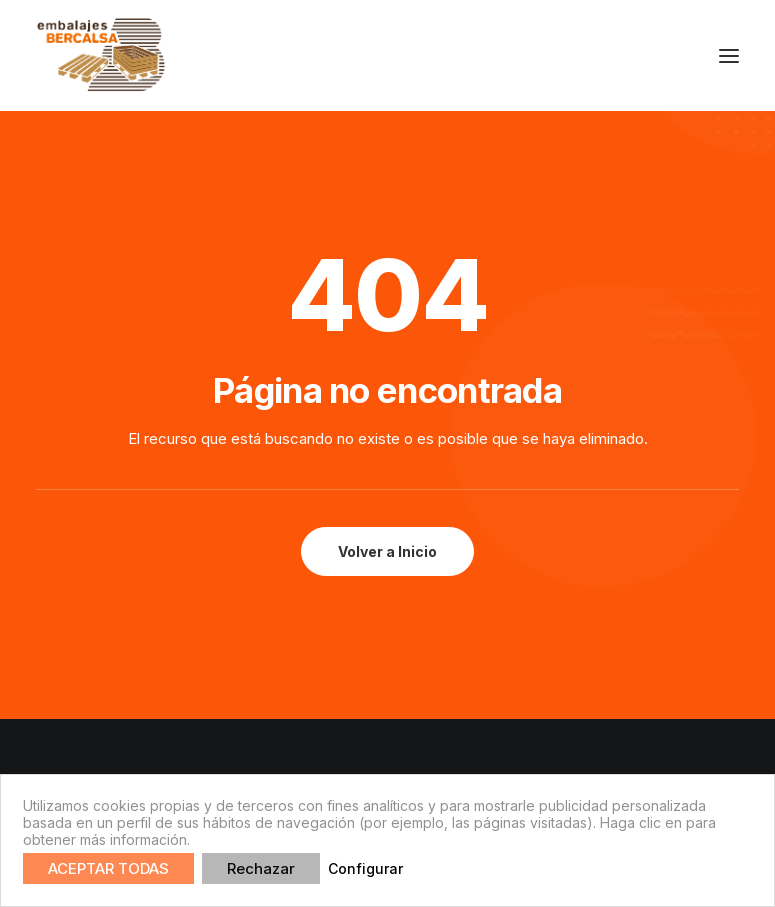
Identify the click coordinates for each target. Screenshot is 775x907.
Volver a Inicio (387, 551)
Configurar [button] (365, 868)
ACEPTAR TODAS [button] (108, 868)
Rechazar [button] (261, 868)
